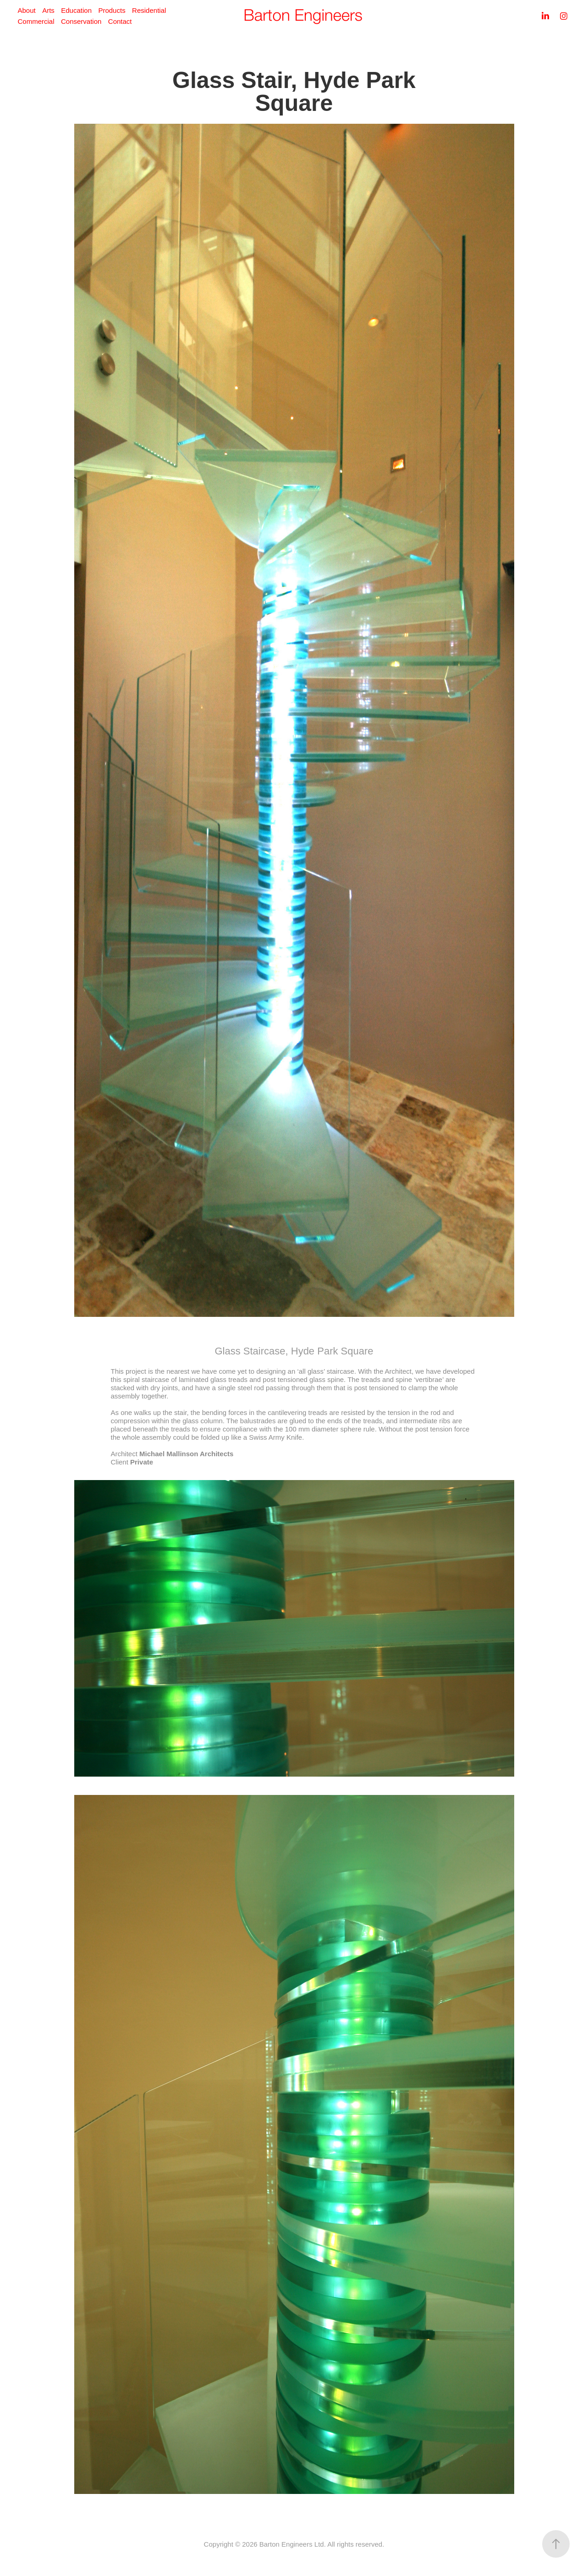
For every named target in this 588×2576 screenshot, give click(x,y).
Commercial (35, 21)
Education (76, 10)
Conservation (81, 21)
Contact (120, 21)
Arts (48, 10)
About (26, 10)
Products (111, 10)
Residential (149, 10)
